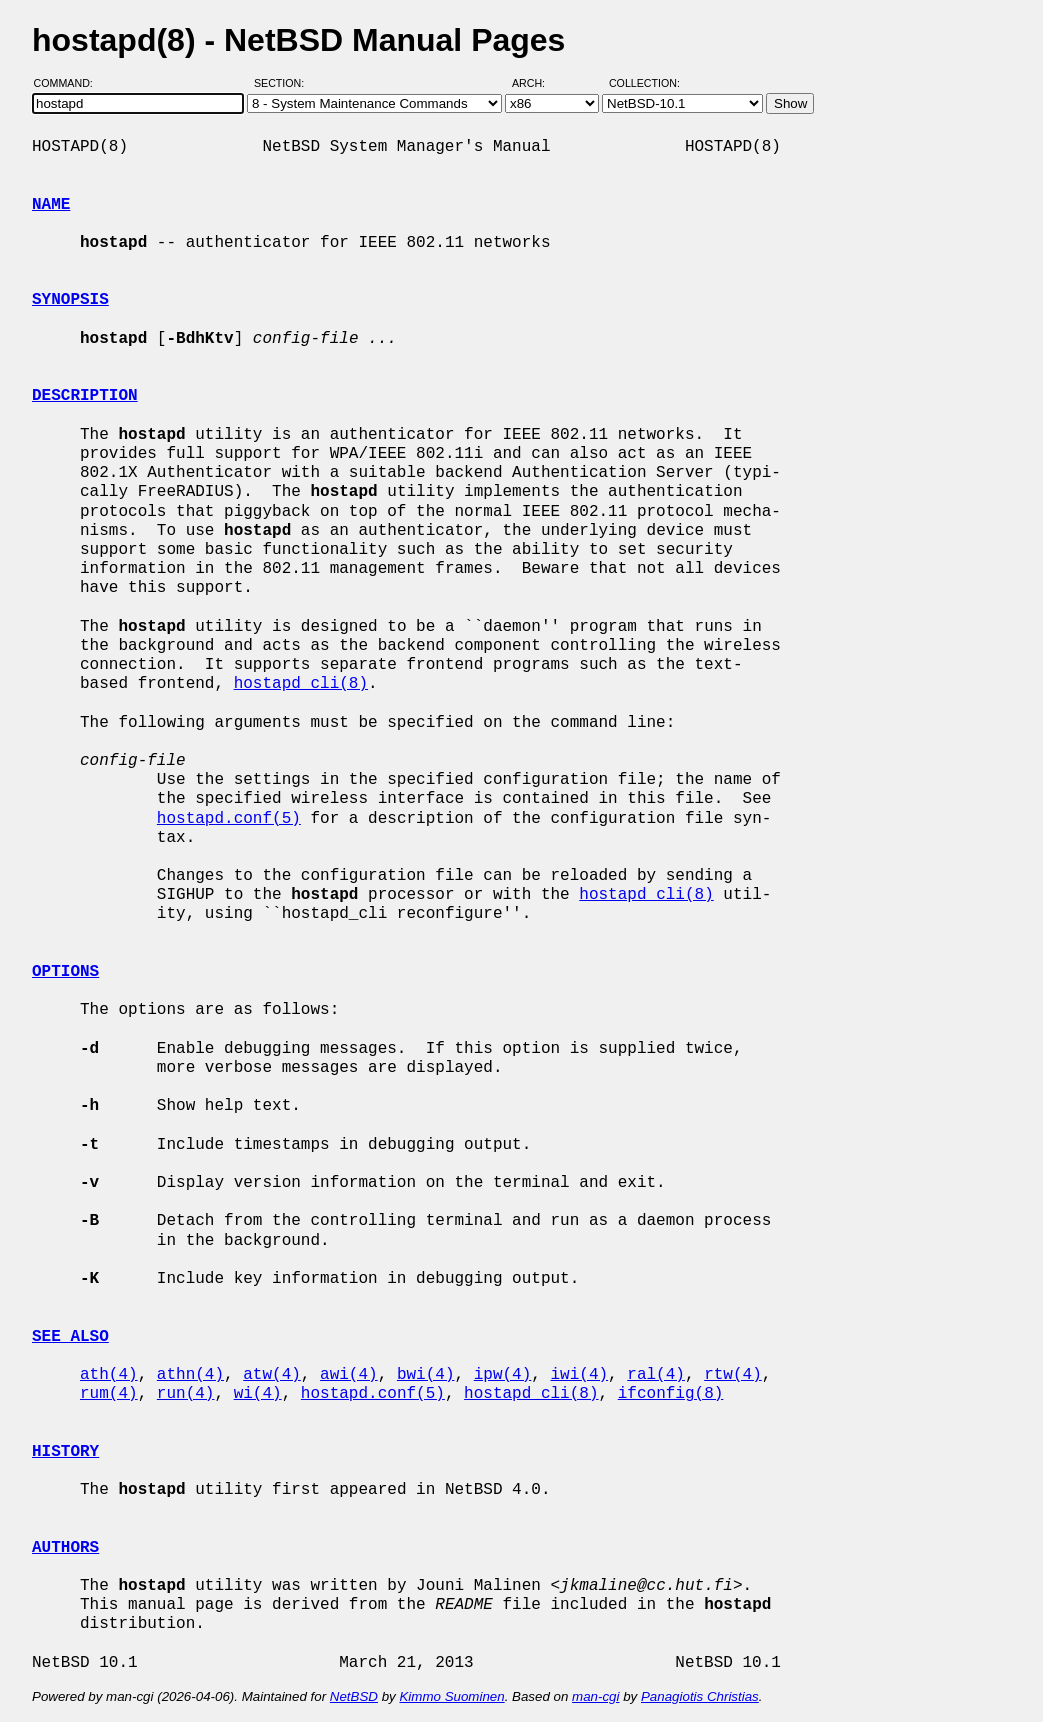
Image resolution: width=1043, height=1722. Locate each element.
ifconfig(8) (671, 1394)
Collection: (644, 83)
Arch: (537, 83)
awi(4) (349, 1375)
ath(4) (109, 1375)
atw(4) (272, 1375)
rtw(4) (733, 1375)
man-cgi (595, 1696)
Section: (283, 83)
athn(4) (190, 1375)
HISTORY (65, 1452)
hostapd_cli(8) (301, 684)
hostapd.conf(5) (229, 819)
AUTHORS (65, 1548)
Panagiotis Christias (700, 1696)
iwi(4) (579, 1375)
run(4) (186, 1394)
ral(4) (656, 1375)
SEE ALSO (70, 1337)
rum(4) (109, 1394)
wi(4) (258, 1394)
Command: (69, 83)
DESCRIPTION (85, 396)
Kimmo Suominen (451, 1696)
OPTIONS (65, 972)
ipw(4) (503, 1375)
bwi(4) (426, 1375)
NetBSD (354, 1696)
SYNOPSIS (70, 300)
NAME (51, 205)
